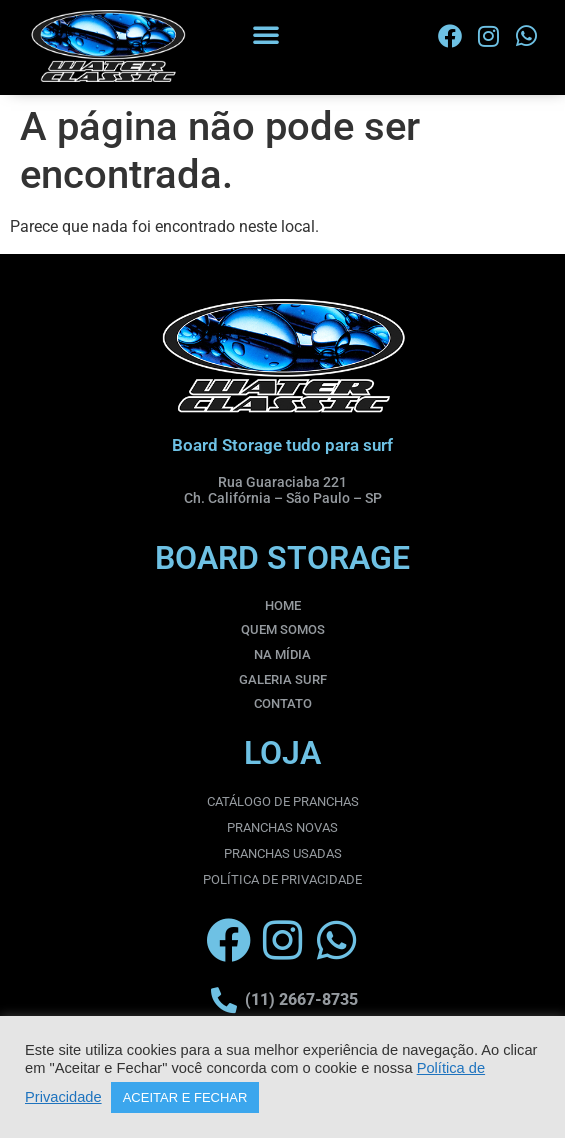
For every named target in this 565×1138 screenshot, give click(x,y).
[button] (266, 34)
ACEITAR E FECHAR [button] (185, 1097)
